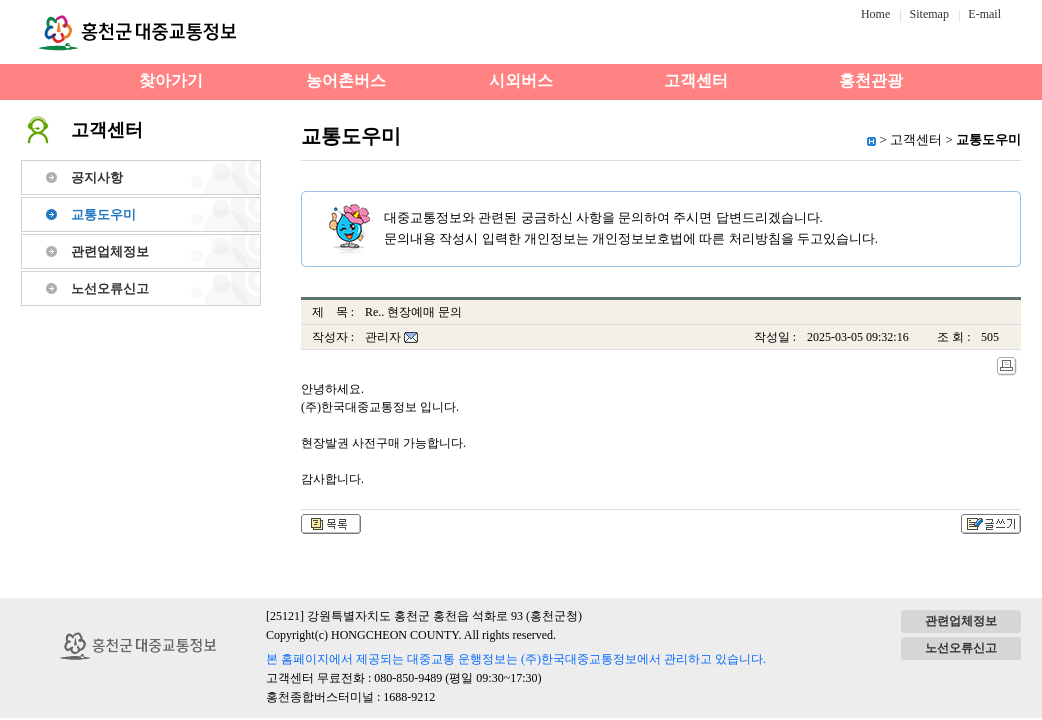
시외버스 (521, 80)
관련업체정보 (110, 251)
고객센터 (696, 80)
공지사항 (97, 177)
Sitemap (929, 14)
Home (875, 14)
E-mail (984, 14)
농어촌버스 (346, 80)
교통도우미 (103, 214)
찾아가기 (171, 80)
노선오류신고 (110, 288)
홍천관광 (871, 80)
